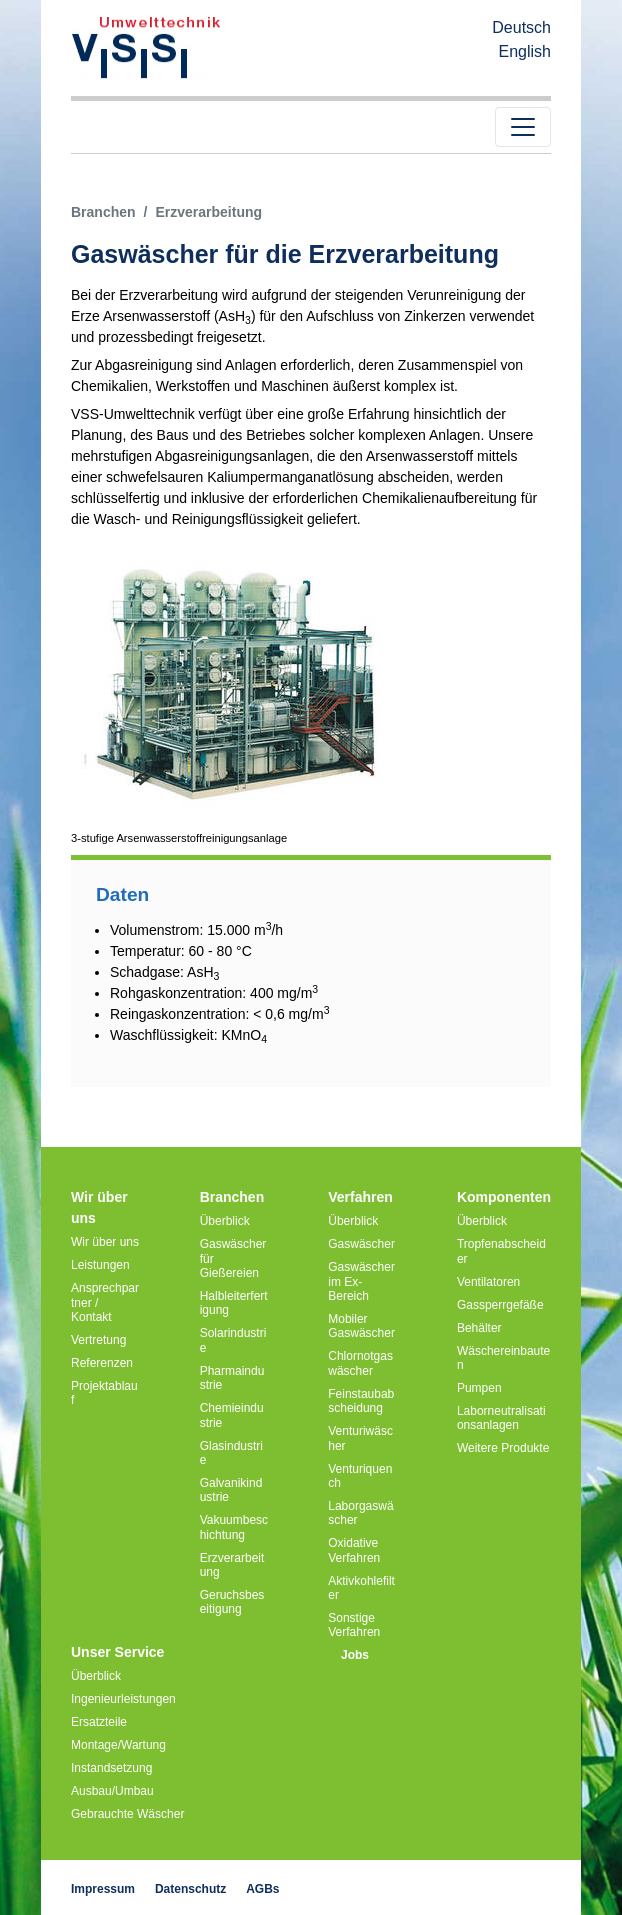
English (525, 51)
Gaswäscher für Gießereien (233, 1258)
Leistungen (100, 1265)
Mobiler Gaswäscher (361, 1326)
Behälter (479, 1328)
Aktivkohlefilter (361, 1588)
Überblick (225, 1221)
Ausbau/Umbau (112, 1791)
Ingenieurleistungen (123, 1699)
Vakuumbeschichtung (234, 1527)
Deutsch (521, 27)
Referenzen (102, 1363)
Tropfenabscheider (501, 1251)
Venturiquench (360, 1476)
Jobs (355, 1655)
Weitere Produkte (503, 1448)
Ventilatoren (488, 1282)
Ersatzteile (99, 1722)
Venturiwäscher (360, 1438)
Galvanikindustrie (231, 1490)
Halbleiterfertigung (234, 1303)
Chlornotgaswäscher (360, 1363)
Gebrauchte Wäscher (127, 1814)
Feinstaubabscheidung (361, 1401)
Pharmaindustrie (232, 1378)
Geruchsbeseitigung (232, 1602)
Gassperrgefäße (500, 1305)
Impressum (103, 1889)
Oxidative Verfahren (354, 1550)
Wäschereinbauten (503, 1358)
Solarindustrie (233, 1340)
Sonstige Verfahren (354, 1625)
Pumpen (479, 1388)
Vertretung (98, 1340)
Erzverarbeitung (232, 1565)
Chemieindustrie (232, 1415)
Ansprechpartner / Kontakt (105, 1302)
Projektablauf (104, 1393)
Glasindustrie (231, 1453)
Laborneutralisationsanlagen (501, 1418)
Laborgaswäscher (360, 1513)
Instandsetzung (111, 1768)
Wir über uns (105, 1242)
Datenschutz (190, 1889)
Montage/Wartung (118, 1745)
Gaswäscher (361, 1244)
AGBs (262, 1889)
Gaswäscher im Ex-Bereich (361, 1281)
